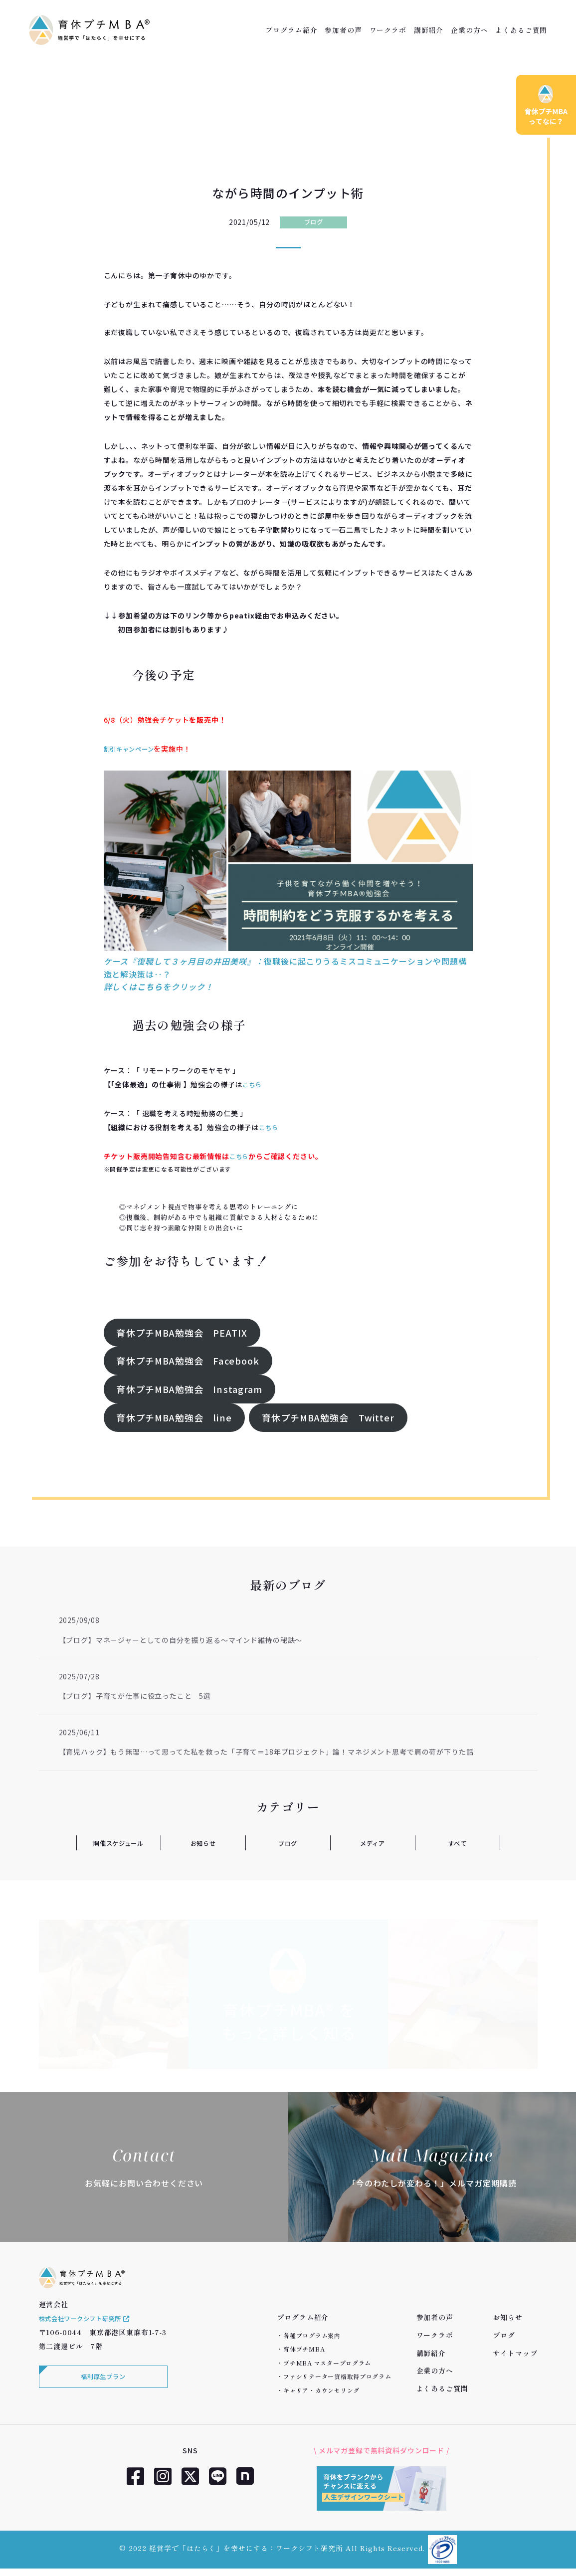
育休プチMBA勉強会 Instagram (189, 1389)
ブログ (313, 222)
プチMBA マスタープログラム (327, 2363)
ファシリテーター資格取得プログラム (337, 2376)
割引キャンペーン (133, 749)
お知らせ (202, 1843)
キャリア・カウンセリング (321, 2390)
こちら (253, 1084)
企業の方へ (469, 29)
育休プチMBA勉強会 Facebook (187, 1360)
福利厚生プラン (101, 2391)
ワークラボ (388, 29)
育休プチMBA (304, 2349)
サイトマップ (515, 2353)
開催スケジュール (118, 1843)
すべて (457, 1843)
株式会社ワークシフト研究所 (92, 2331)
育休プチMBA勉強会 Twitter (328, 1417)
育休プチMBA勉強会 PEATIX (181, 1332)
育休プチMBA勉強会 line (173, 1417)
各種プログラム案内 (311, 2335)
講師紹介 (428, 29)
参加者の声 (343, 29)
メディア (372, 1843)
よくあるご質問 (521, 29)
